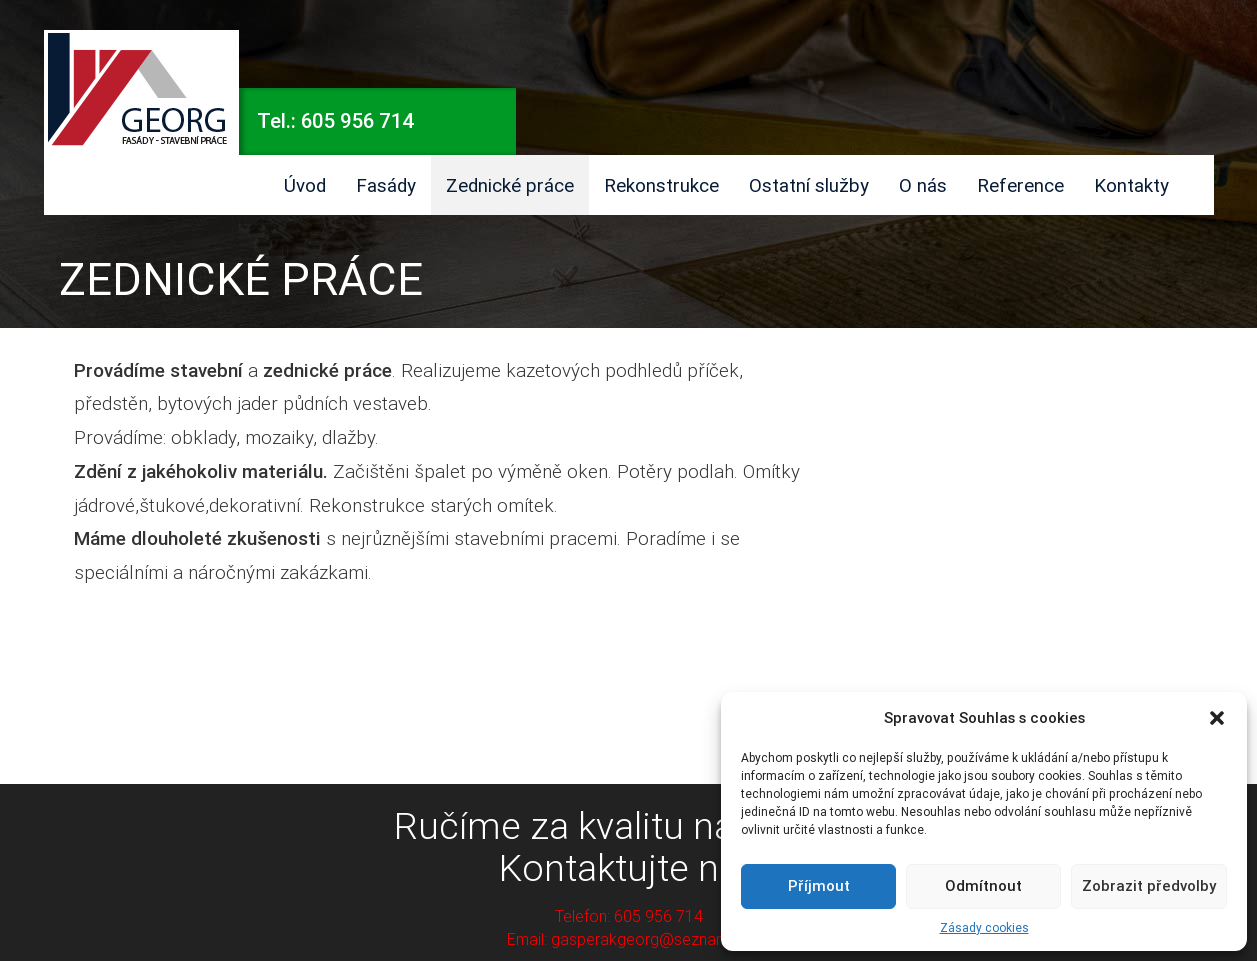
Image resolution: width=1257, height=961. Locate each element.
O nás (923, 185)
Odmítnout (983, 885)
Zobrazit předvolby (1149, 885)
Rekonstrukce (661, 185)
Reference (1020, 185)
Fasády (386, 185)
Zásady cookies (984, 927)
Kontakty (1131, 185)
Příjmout (819, 885)
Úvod (305, 185)
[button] (1217, 718)
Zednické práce (510, 185)
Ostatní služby (809, 185)
